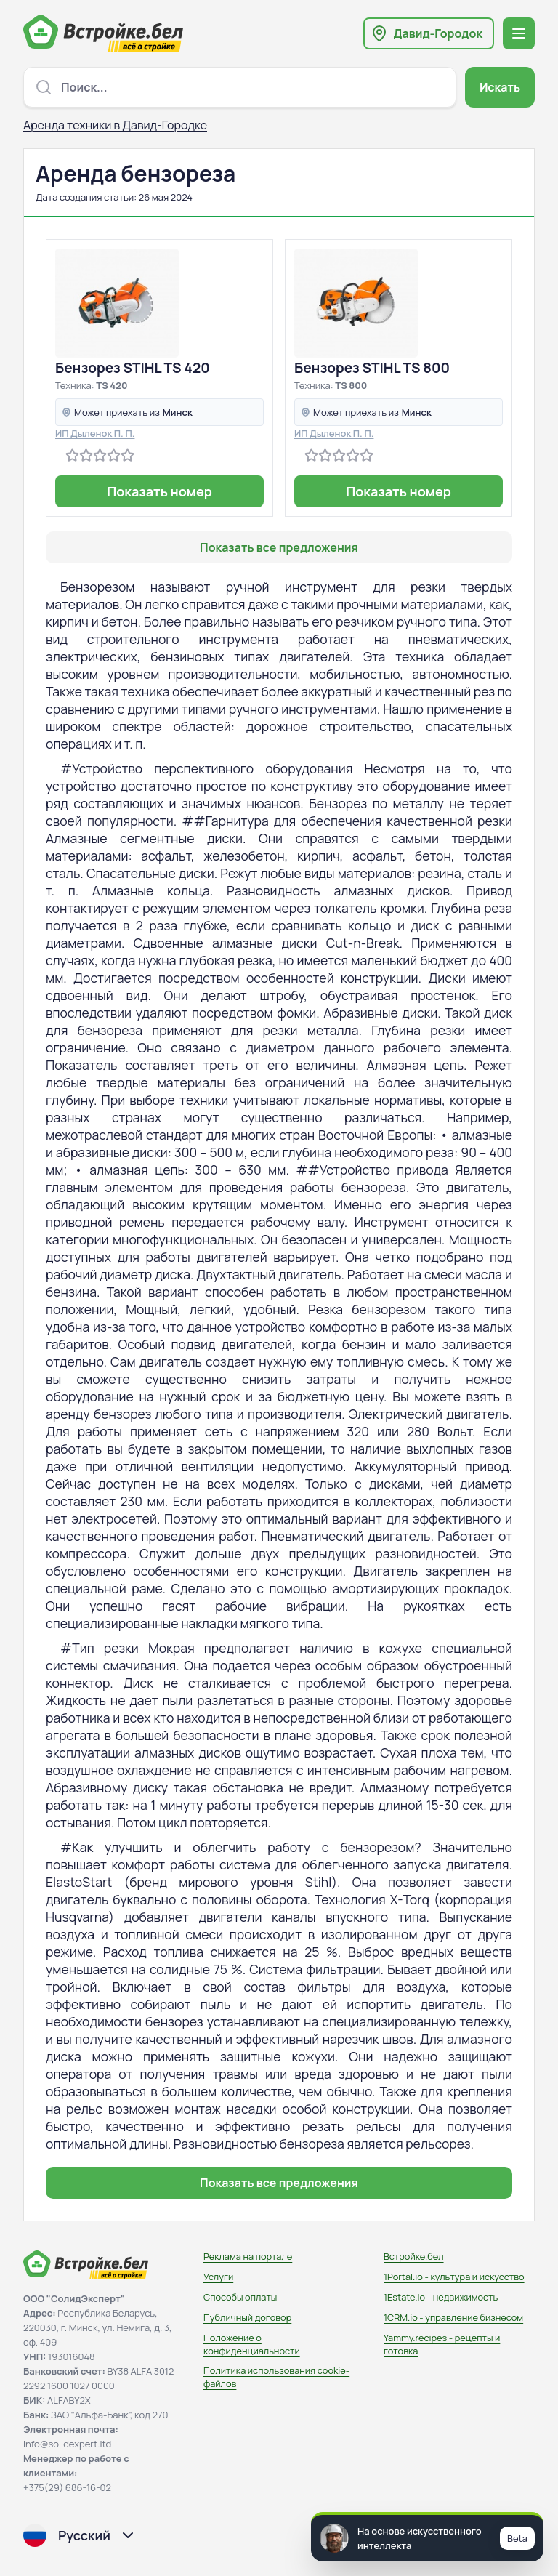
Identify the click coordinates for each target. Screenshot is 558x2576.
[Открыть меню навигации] (519, 33)
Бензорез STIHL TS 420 (132, 367)
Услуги (218, 2276)
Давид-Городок (438, 33)
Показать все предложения (279, 547)
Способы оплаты (240, 2296)
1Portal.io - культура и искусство (454, 2276)
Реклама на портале (247, 2256)
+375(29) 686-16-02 (67, 2487)
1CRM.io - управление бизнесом (453, 2317)
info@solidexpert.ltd (67, 2443)
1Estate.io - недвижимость (441, 2296)
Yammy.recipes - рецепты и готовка (442, 2344)
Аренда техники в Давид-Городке (115, 125)
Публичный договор (247, 2317)
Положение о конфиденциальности (251, 2344)
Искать (500, 87)
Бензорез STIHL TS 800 (372, 367)
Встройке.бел (414, 2256)
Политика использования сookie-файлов (276, 2377)
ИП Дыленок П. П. (94, 433)
